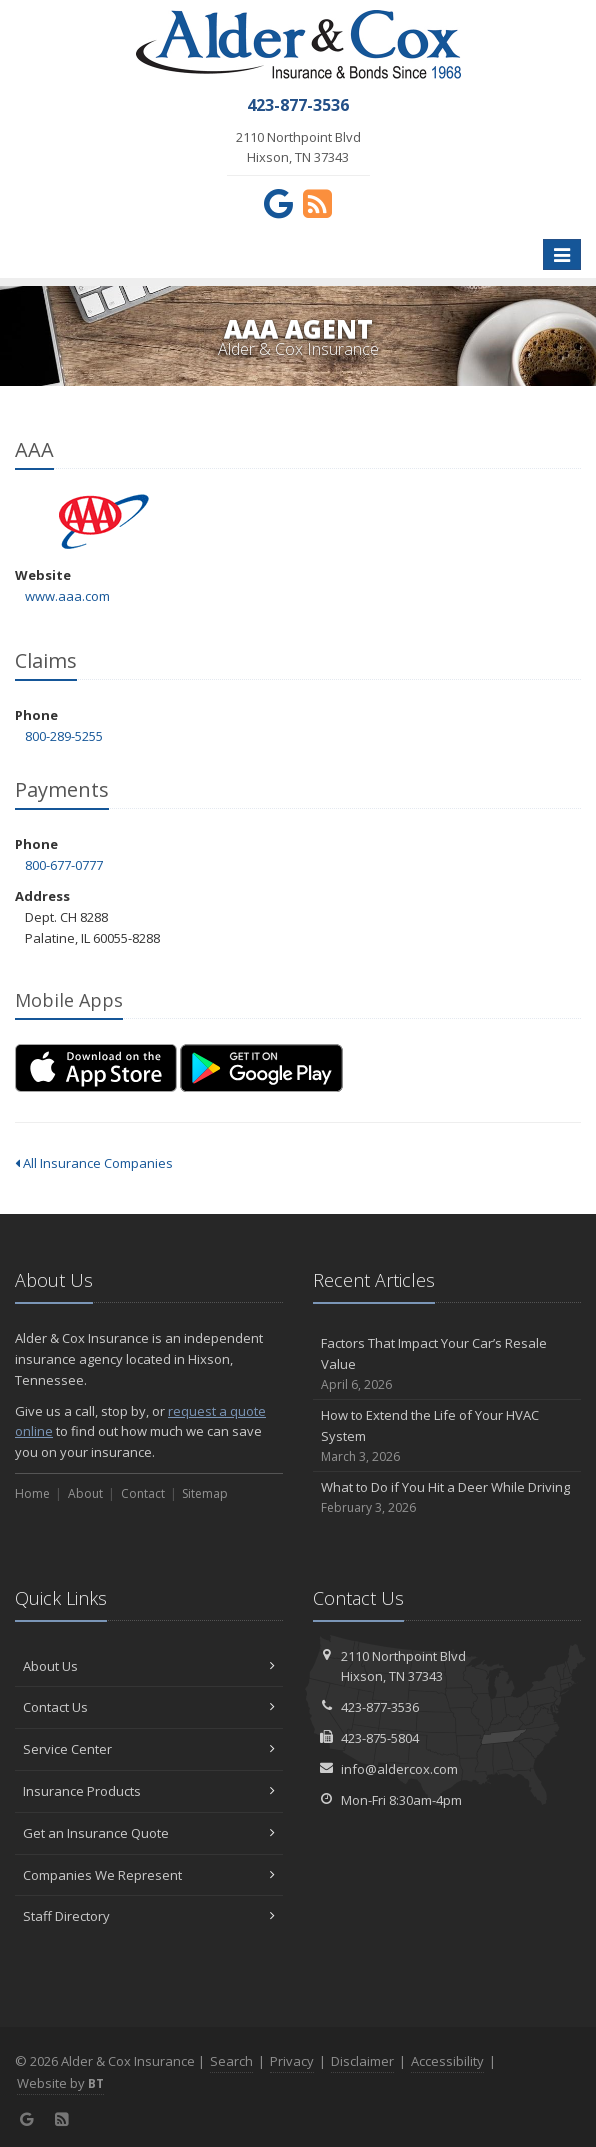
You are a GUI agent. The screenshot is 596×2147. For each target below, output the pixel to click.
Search (231, 2061)
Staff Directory (149, 1916)
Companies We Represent (149, 1875)
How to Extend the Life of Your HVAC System (447, 1436)
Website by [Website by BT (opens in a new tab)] (60, 2083)
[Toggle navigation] (562, 255)
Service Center (149, 1749)
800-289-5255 (64, 736)
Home (32, 1493)
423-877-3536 (380, 1707)
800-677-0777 (64, 865)
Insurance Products (149, 1791)
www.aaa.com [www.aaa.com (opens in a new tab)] (67, 596)
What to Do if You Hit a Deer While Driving (447, 1497)
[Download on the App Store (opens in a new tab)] (96, 1068)
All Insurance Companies (94, 1163)
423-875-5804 (380, 1738)
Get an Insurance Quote (149, 1833)
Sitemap (205, 1493)
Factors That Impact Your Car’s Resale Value (447, 1364)
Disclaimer (362, 2061)
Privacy (292, 2061)
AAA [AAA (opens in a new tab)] (104, 521)
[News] (317, 203)
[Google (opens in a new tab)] (278, 203)
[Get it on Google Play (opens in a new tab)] (261, 1068)
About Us (149, 1666)
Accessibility (447, 2061)
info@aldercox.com (399, 1769)
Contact (143, 1493)
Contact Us (149, 1707)
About (85, 1493)
